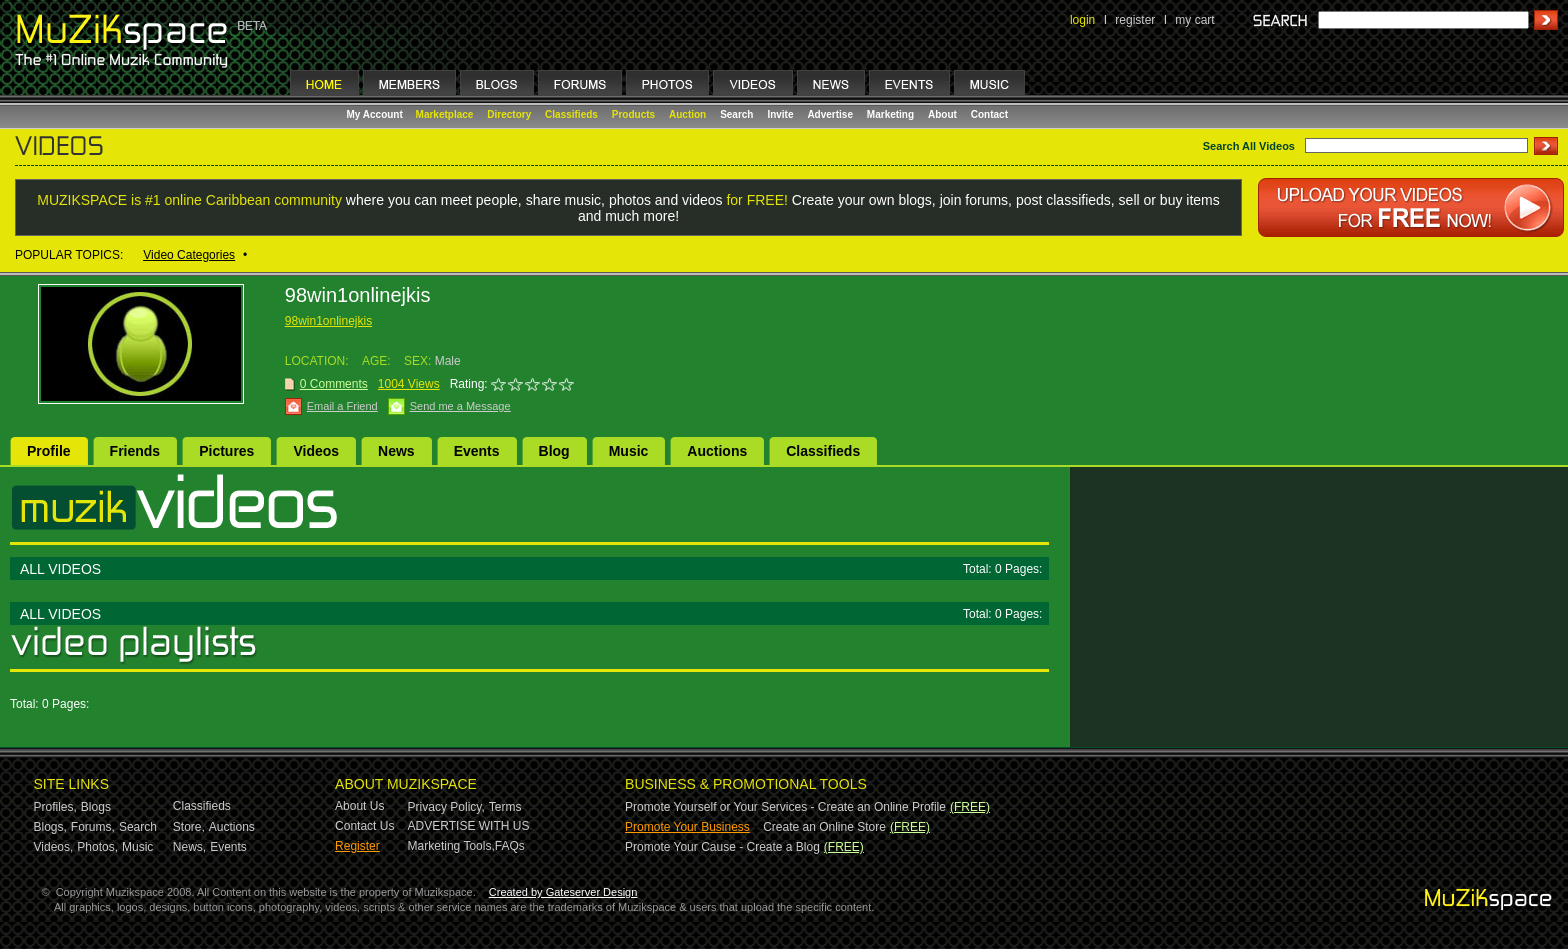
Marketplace (445, 114)
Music (629, 451)
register (1135, 20)
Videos (316, 451)
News (396, 451)
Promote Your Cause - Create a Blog (722, 847)
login (1082, 20)
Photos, (97, 847)
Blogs (96, 807)
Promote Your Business (687, 827)
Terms (505, 807)
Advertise (830, 114)
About (942, 114)
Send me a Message (460, 406)
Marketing (890, 114)
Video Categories (189, 255)
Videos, (54, 847)
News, (189, 847)
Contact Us (364, 826)
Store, (189, 827)
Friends (135, 451)
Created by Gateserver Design (563, 892)
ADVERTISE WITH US (469, 826)
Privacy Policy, (446, 807)
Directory (509, 114)
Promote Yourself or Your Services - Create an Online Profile (785, 807)
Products (633, 114)
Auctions (717, 451)
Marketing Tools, (451, 846)
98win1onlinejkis (328, 321)
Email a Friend (342, 406)
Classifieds (571, 114)
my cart (1194, 20)
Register (357, 846)
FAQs (510, 846)
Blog (554, 451)
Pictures (226, 451)
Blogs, (50, 827)
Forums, (93, 827)
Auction (687, 114)
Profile (49, 451)
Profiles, (55, 807)
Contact (989, 114)
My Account (376, 114)
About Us (359, 806)
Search (736, 114)
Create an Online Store (824, 827)
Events (477, 451)
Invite (780, 114)
